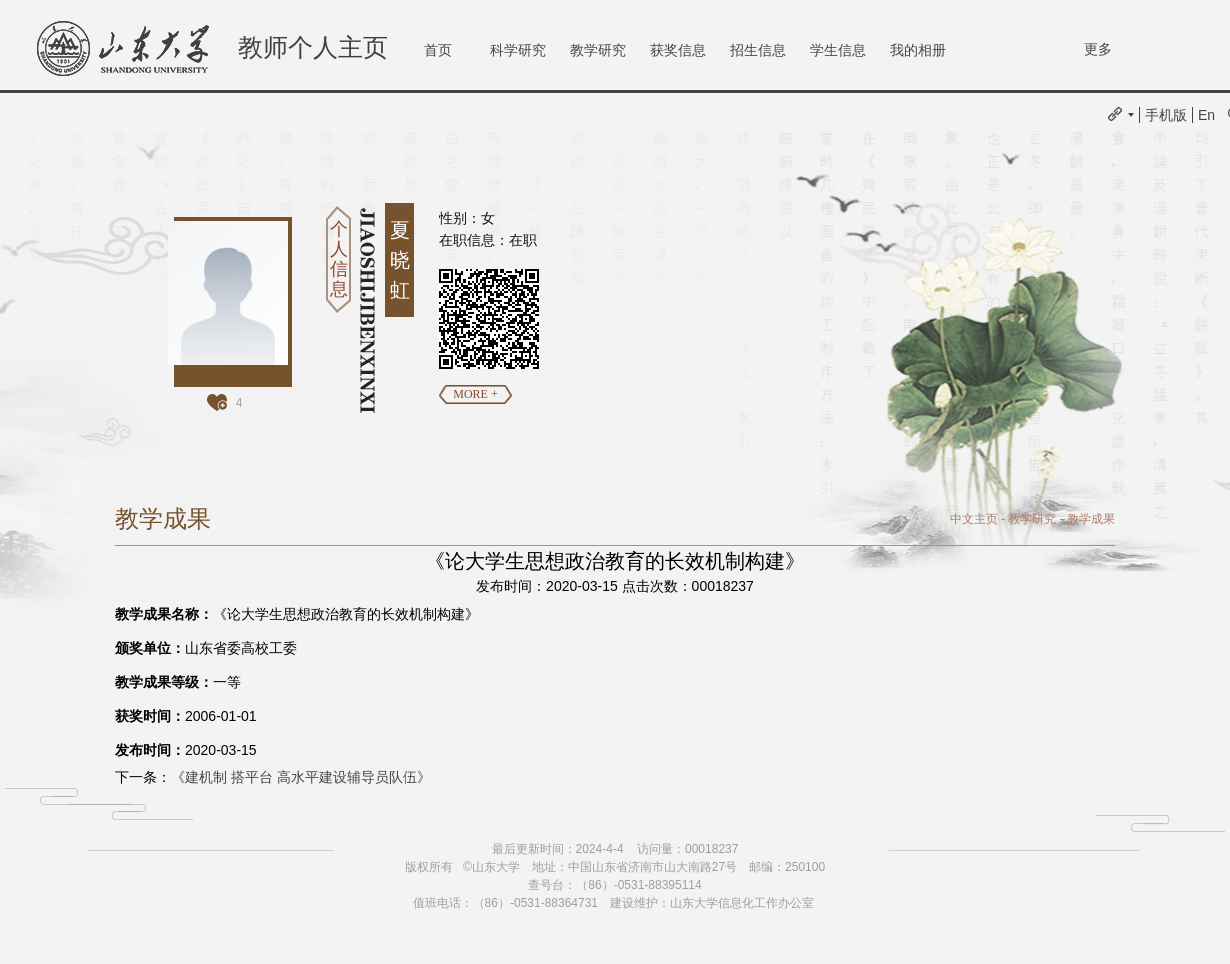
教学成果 (1091, 519)
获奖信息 (678, 50)
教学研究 (598, 50)
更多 (1098, 49)
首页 (438, 50)
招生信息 (758, 50)
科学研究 (518, 50)
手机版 (1166, 115)
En (1206, 115)
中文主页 (974, 519)
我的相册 (918, 50)
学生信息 (838, 50)
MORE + (475, 394)
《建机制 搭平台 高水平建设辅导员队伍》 (301, 777)
